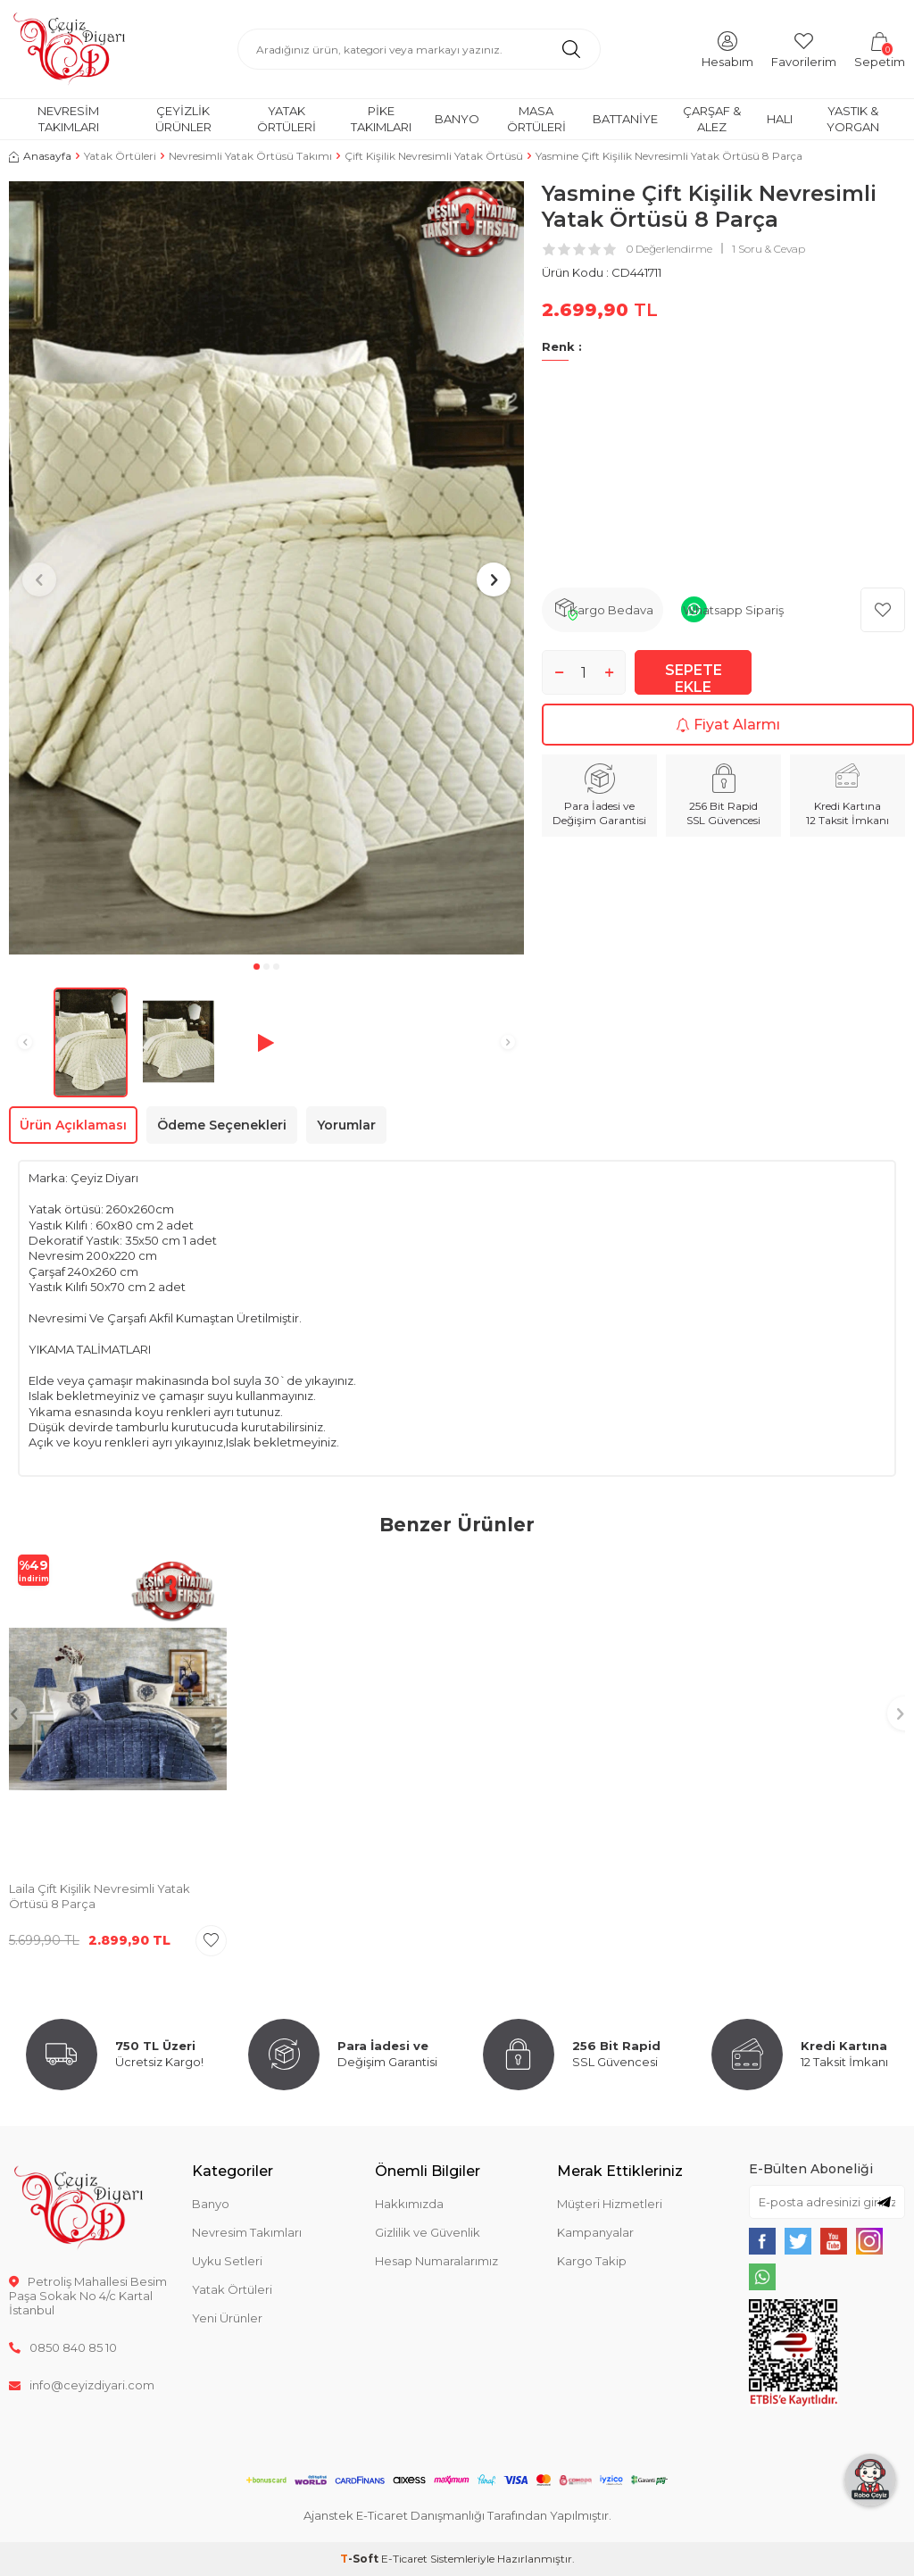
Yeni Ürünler (227, 2318)
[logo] (69, 49)
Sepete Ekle (693, 678)
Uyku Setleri (227, 2261)
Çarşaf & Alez (712, 118)
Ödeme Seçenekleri (222, 1125)
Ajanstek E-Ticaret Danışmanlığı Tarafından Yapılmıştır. (457, 2515)
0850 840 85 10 (63, 2347)
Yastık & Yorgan (853, 118)
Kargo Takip (592, 2261)
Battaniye (625, 119)
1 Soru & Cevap (768, 248)
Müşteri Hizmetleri (609, 2204)
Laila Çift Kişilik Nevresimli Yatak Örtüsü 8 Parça (99, 1896)
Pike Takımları (381, 118)
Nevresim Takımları (68, 118)
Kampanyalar (595, 2232)
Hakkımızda (409, 2204)
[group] (266, 568)
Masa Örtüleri (536, 118)
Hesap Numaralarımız (436, 2261)
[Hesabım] (727, 49)
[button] (256, 966)
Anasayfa (40, 156)
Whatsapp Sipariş (733, 610)
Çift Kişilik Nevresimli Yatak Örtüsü (434, 156)
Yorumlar (346, 1125)
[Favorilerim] (803, 49)
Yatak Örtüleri (286, 118)
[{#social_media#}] (762, 2241)
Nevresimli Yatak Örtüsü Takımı (250, 156)
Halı (780, 119)
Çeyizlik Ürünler (183, 118)
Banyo (457, 119)
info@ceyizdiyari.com (81, 2385)
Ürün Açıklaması (73, 1125)
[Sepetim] (879, 49)
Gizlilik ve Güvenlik (427, 2232)
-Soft (360, 2558)
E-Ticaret (404, 2558)
